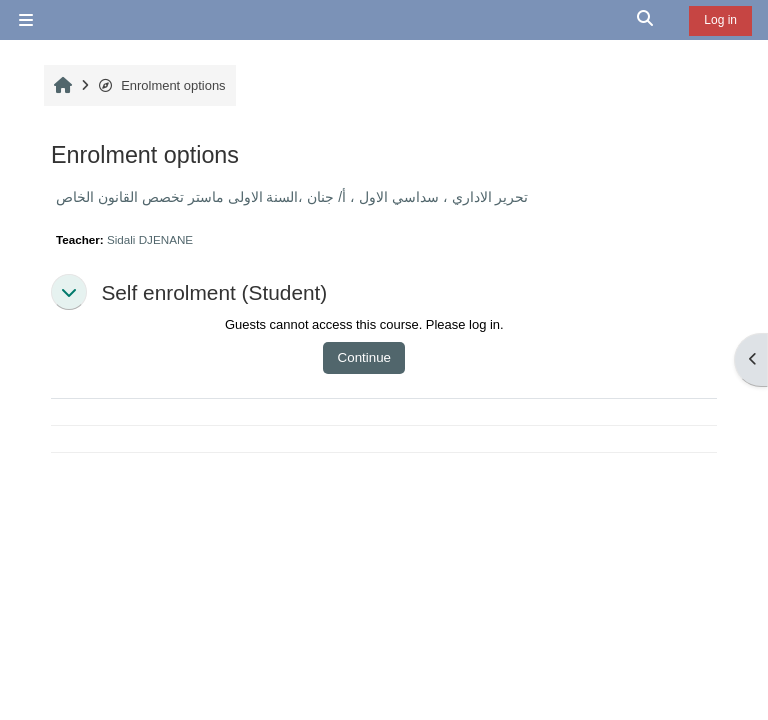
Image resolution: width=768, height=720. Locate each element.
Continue (364, 357)
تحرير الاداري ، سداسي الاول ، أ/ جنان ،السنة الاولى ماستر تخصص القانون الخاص (292, 197)
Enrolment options (162, 85)
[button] (646, 20)
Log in (720, 20)
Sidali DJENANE (150, 239)
